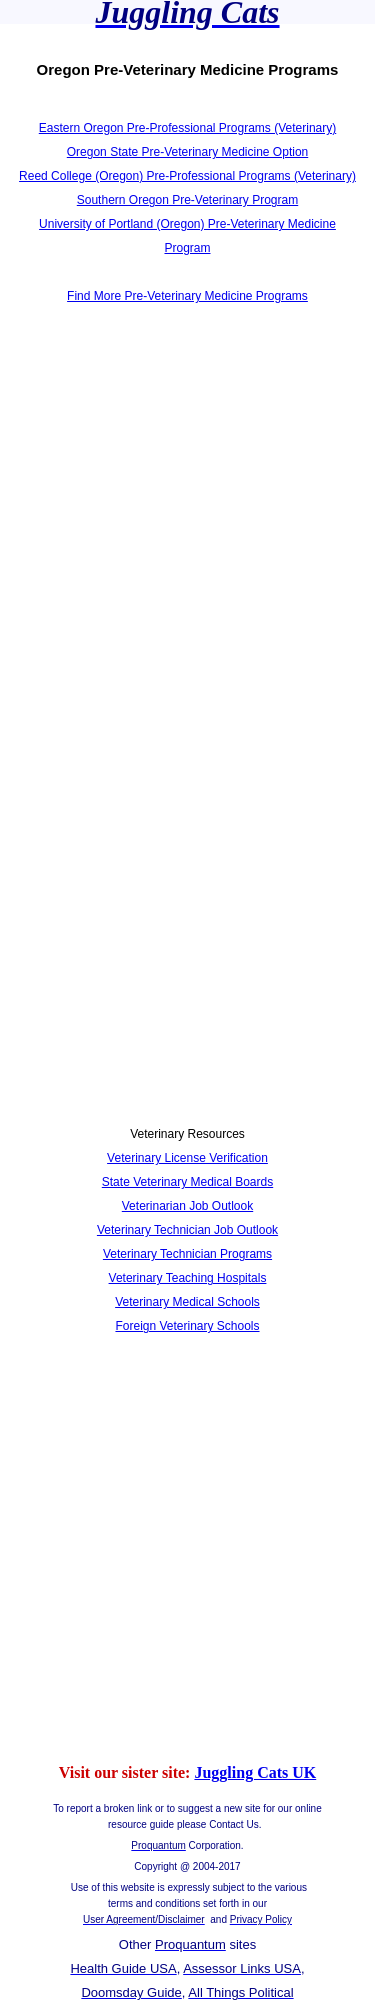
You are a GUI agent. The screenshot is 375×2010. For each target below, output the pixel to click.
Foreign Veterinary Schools (187, 1326)
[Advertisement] (187, 525)
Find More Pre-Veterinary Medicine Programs (187, 296)
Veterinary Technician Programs (187, 1254)
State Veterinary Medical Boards (187, 1182)
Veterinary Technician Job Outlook (187, 1230)
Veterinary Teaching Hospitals (188, 1278)
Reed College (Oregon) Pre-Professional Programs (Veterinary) (187, 176)
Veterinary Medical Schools (187, 1302)
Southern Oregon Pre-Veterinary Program (187, 200)
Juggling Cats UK (255, 1772)
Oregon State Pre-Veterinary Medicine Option (187, 152)
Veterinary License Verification (187, 1158)
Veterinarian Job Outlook (187, 1206)
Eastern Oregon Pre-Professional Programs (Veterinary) (187, 128)
